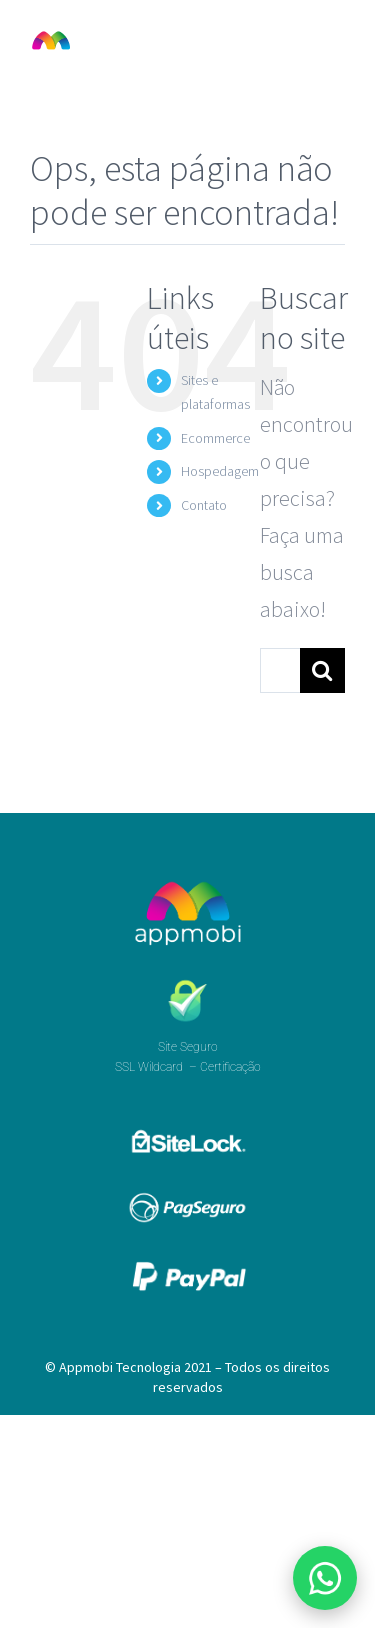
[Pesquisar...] (280, 670)
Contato (204, 505)
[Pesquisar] (322, 670)
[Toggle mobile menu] (334, 40)
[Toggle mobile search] (294, 40)
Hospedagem (220, 471)
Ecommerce (215, 438)
